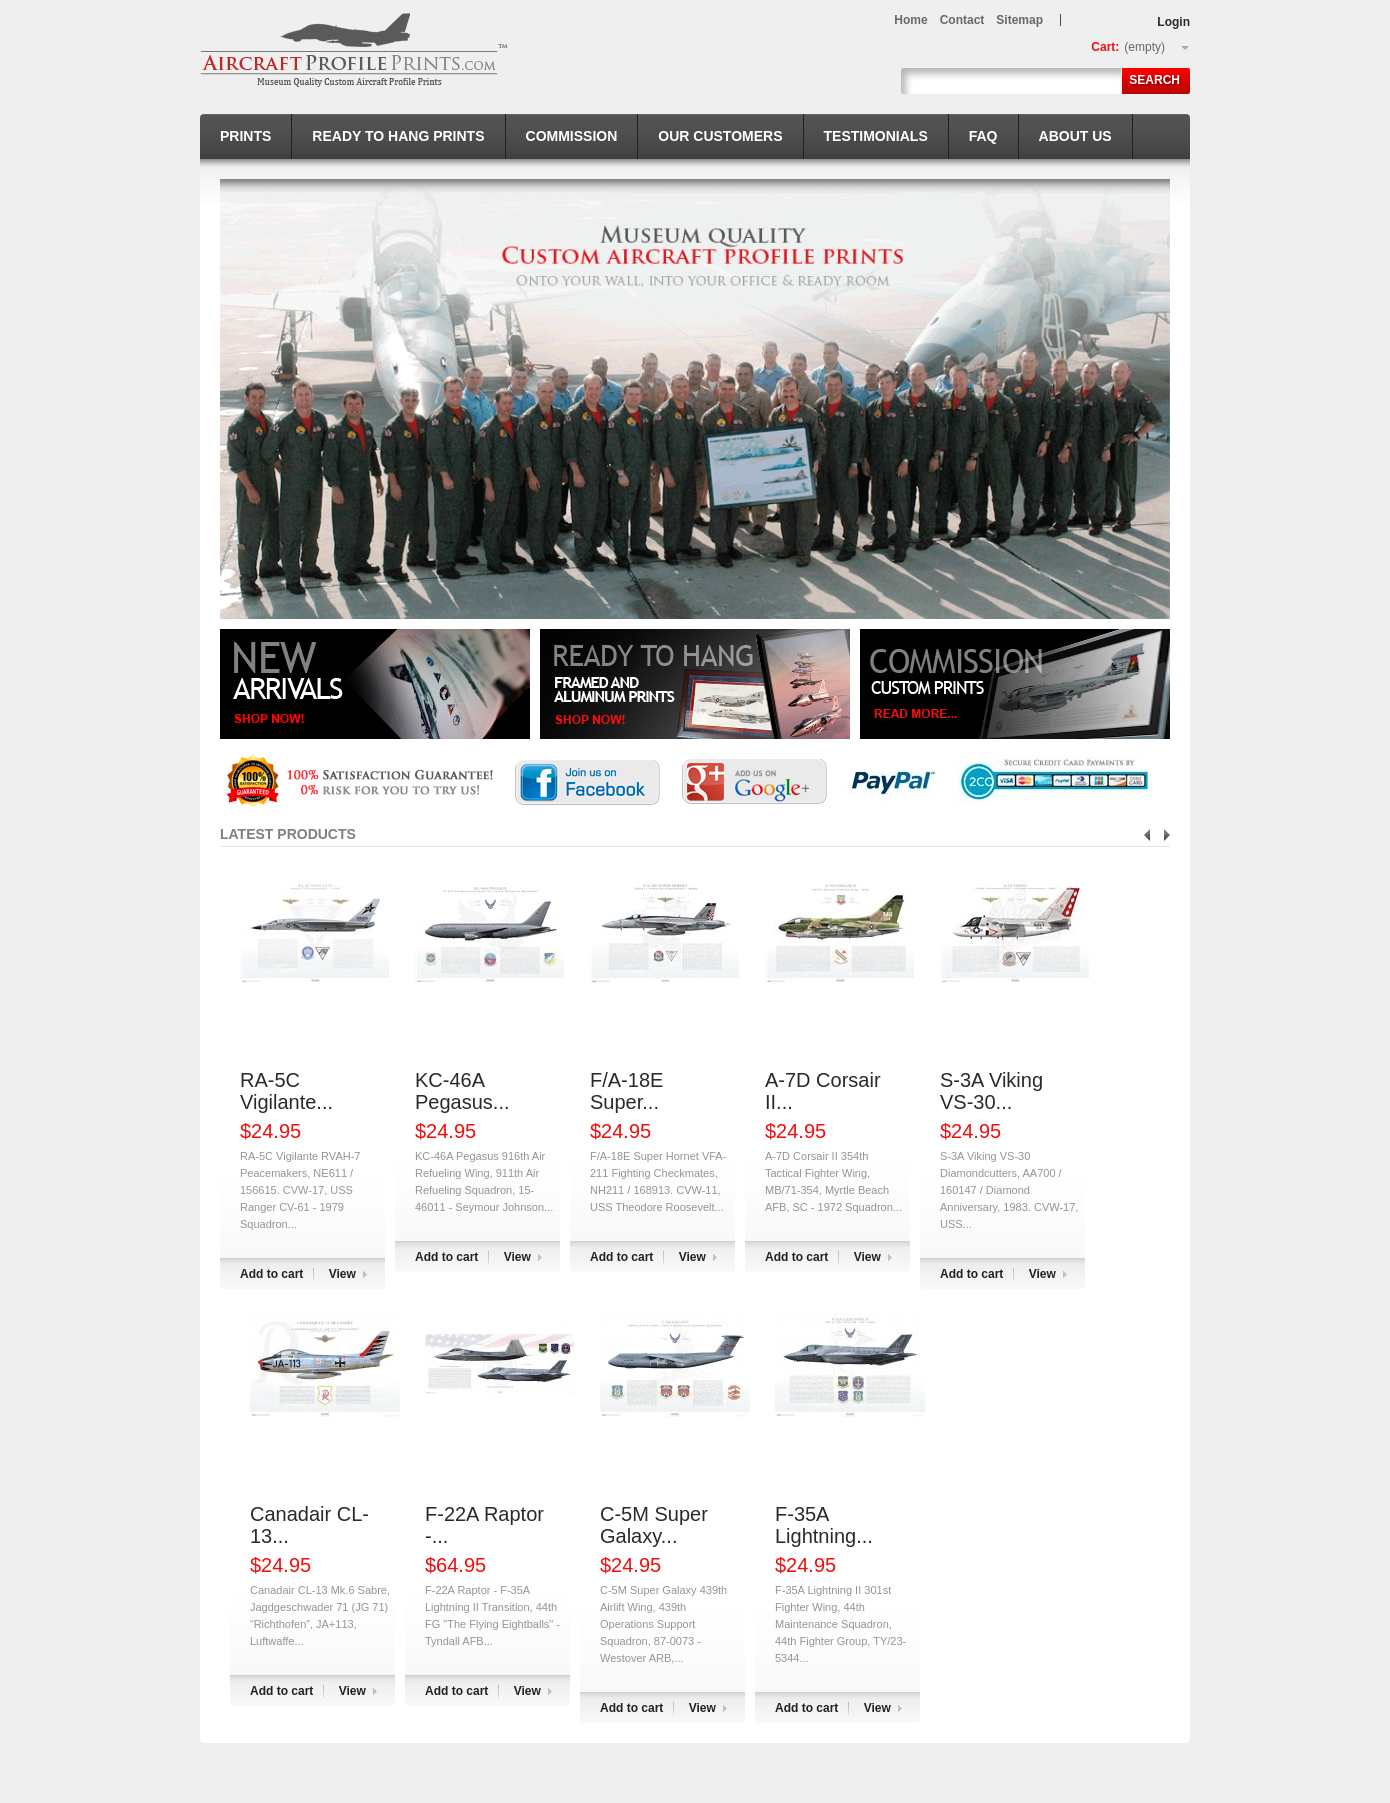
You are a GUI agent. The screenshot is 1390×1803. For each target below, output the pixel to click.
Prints (245, 136)
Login (1173, 22)
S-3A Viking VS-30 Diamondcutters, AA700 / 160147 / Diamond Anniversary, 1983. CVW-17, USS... (1009, 1190)
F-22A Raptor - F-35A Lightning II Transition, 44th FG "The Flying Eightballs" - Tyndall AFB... (492, 1615)
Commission (572, 136)
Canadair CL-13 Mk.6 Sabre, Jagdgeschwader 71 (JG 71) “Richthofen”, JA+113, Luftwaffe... (320, 1615)
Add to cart (271, 1274)
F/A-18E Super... (626, 1091)
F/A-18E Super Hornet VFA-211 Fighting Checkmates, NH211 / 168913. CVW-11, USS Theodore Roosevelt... (658, 1181)
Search (1154, 80)
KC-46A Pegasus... (462, 1091)
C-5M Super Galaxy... (654, 1525)
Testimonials (876, 136)
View (342, 1274)
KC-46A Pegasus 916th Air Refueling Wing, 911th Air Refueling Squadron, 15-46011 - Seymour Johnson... (484, 1181)
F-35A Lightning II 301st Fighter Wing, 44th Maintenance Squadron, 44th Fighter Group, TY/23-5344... (840, 1624)
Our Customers (720, 136)
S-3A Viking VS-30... (991, 1091)
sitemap (1019, 20)
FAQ (983, 136)
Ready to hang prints (398, 136)
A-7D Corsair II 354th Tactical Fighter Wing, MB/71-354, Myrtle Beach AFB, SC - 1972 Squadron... (833, 1181)
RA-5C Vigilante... (286, 1091)
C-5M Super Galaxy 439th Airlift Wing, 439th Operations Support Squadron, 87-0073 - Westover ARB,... (663, 1624)
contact (962, 20)
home (910, 20)
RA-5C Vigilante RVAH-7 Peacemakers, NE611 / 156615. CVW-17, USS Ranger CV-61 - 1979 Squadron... (300, 1190)
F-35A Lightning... (824, 1525)
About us (1075, 136)
